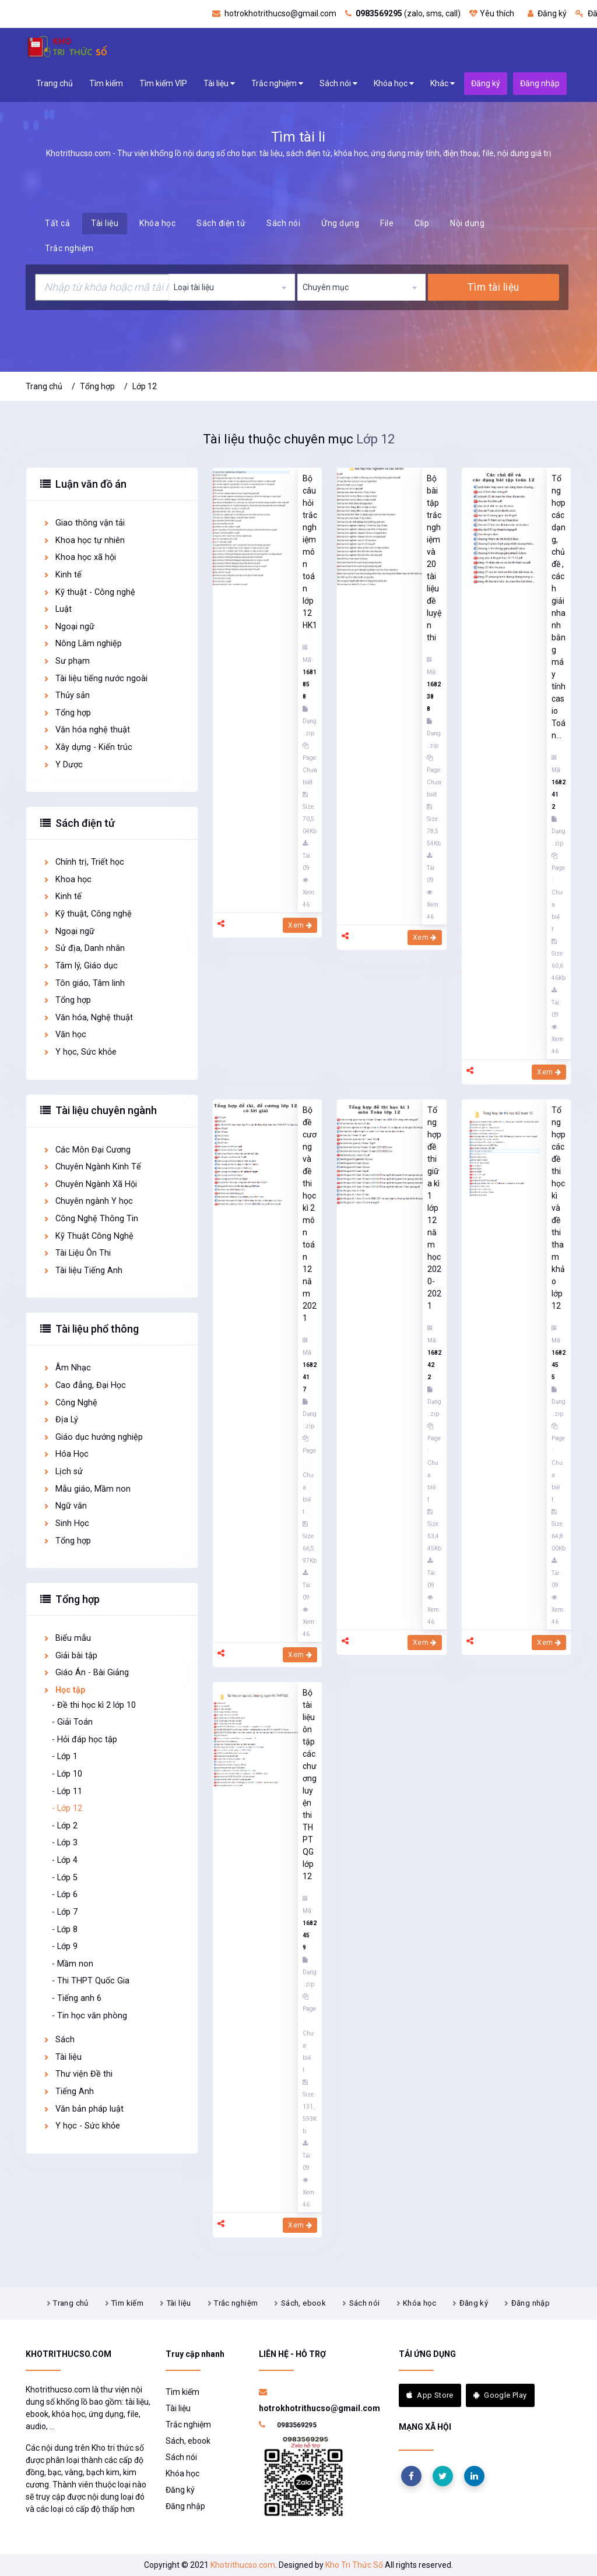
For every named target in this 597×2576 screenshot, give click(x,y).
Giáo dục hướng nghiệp (93, 1437)
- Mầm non (72, 1964)
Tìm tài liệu (493, 287)
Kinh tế (62, 575)
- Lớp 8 (65, 1929)
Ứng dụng (340, 223)
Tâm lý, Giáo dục (80, 966)
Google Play (500, 2395)
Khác (442, 83)
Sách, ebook (303, 2303)
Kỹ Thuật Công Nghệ (88, 1236)
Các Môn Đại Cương (87, 1150)
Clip (422, 223)
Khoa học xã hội (79, 557)
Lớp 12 (144, 386)
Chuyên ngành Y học (88, 1201)
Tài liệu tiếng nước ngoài (95, 678)
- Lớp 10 (67, 1774)
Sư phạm (66, 661)
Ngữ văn (65, 1506)
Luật (57, 609)
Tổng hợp (97, 386)
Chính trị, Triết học (83, 862)
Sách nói (338, 83)
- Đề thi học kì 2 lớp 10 (94, 1705)
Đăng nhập (530, 2303)
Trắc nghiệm (277, 83)
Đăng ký (547, 13)
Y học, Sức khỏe (80, 1052)
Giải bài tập (70, 1656)
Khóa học (394, 83)
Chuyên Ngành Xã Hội (90, 1184)
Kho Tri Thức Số (354, 2565)
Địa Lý (60, 1420)
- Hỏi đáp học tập (84, 1740)
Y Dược (63, 765)
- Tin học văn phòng (89, 2016)
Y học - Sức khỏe (81, 2126)
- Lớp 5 (65, 1878)
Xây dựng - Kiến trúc (87, 747)
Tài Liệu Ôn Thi (77, 1253)
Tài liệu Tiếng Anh (82, 1270)
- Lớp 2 (65, 1826)
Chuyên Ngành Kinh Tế (92, 1167)
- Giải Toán (72, 1722)
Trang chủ (54, 83)
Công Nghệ (70, 1403)
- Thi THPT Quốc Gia (90, 1981)
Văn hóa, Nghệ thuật (88, 1018)
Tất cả (57, 223)
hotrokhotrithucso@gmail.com (274, 13)
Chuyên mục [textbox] (326, 287)
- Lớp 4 (65, 1860)
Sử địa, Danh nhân (84, 948)
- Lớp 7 (65, 1912)
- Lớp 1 (65, 1756)
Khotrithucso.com (242, 2565)
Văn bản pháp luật (83, 2109)
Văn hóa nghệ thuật (86, 730)
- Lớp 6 (65, 1895)
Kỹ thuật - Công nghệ (89, 592)
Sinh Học (66, 1523)
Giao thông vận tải (84, 523)
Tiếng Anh (68, 2091)
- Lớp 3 (65, 1843)
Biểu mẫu (67, 1638)
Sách (59, 2040)
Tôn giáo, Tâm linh (84, 983)
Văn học (64, 1034)
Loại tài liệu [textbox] (194, 287)
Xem (300, 925)
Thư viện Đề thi (78, 2074)
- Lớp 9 (65, 1946)
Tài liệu (219, 83)
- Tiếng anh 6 (76, 1998)
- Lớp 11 (67, 1791)
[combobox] (231, 287)
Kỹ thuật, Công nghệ (87, 914)
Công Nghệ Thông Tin (90, 1219)
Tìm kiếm (106, 83)
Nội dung (467, 223)
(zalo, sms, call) (403, 13)
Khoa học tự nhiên (84, 540)
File (387, 223)
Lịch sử (63, 1471)
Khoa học (67, 879)
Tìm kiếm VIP (163, 83)
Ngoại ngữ (68, 627)
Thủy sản (66, 695)
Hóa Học (66, 1454)
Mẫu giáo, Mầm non (87, 1489)
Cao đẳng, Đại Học (84, 1385)
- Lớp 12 (67, 1808)
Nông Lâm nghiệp (82, 644)
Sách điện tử (220, 223)
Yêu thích (491, 13)
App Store (430, 2395)
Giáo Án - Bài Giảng (86, 1673)
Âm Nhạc (67, 1368)
